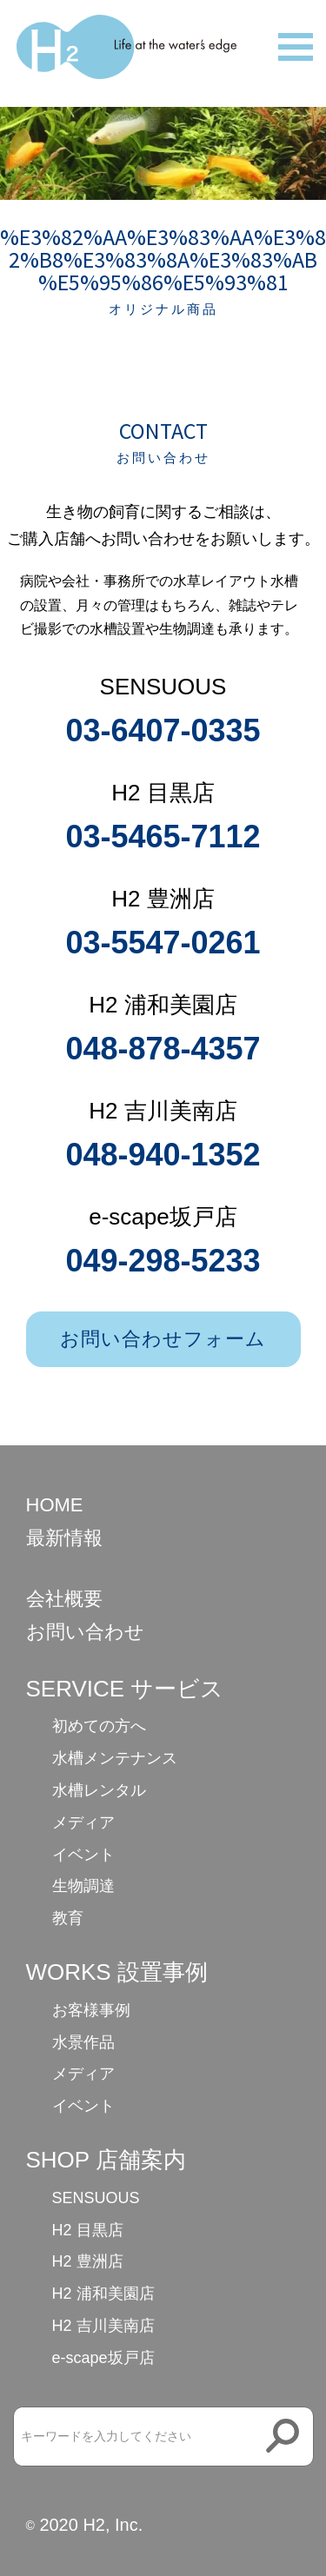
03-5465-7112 (162, 836)
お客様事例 (91, 2010)
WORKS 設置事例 (117, 1972)
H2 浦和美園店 (103, 2293)
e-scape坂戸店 (103, 2358)
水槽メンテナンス (114, 1758)
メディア (83, 1822)
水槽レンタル (99, 1790)
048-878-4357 (162, 1048)
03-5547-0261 (162, 942)
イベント (83, 1854)
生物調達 (83, 1886)
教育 (67, 1918)
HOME (54, 1505)
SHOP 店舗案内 (106, 2160)
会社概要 (64, 1599)
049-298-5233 (162, 1260)
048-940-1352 (162, 1154)
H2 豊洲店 (87, 2261)
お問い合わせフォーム (163, 1339)
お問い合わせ (85, 1632)
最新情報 (64, 1538)
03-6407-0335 (162, 730)
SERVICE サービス (125, 1689)
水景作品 (83, 2042)
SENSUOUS (96, 2198)
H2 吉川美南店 (103, 2325)
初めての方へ (99, 1726)
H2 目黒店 (87, 2230)
